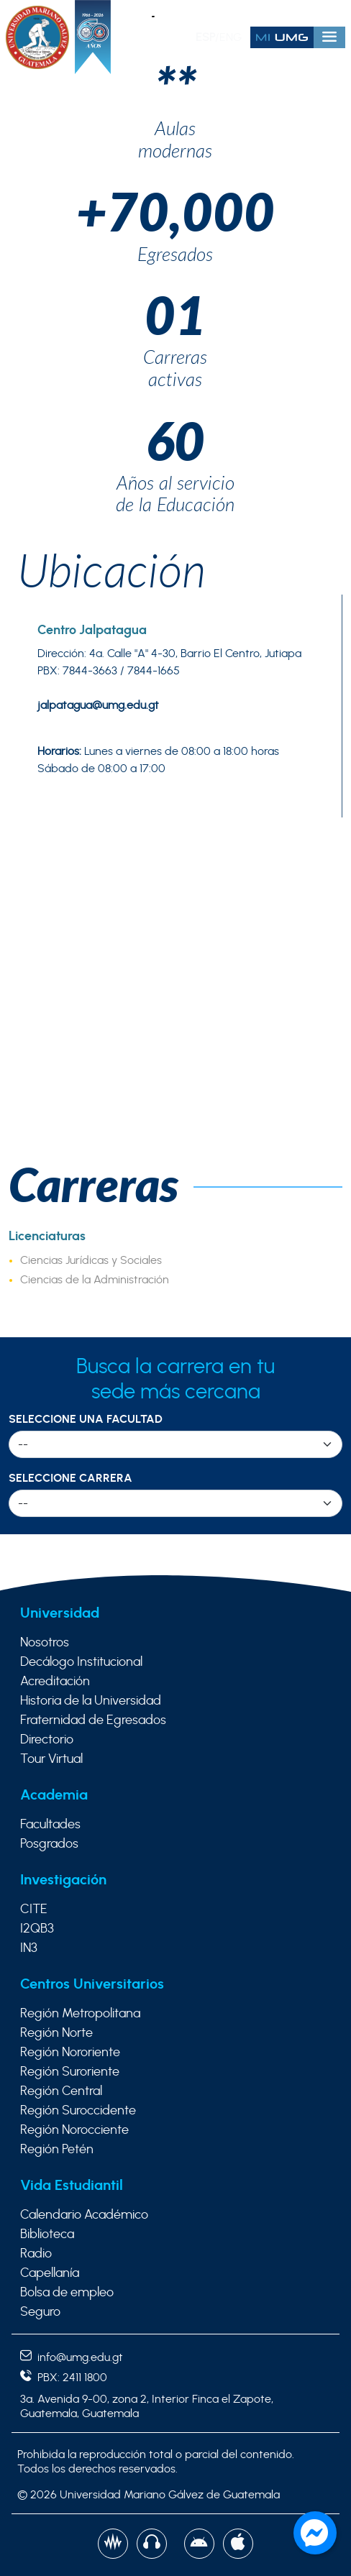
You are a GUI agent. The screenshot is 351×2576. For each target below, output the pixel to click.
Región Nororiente (70, 2052)
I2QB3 (37, 1928)
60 (175, 440)
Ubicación (111, 569)
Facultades (50, 1824)
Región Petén (57, 2149)
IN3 (28, 1948)
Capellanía (49, 2273)
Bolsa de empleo (67, 2292)
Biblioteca (47, 2234)
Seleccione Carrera (70, 1478)
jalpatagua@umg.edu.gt (98, 705)
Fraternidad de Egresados (93, 1720)
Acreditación (55, 1681)
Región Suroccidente (78, 2110)
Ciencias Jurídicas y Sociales (91, 1260)
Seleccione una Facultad (86, 1419)
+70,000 (175, 210)
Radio (36, 2253)
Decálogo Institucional (81, 1662)
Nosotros (44, 1642)
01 (175, 314)
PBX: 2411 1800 (63, 2377)
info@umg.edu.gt (71, 2357)
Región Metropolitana (80, 2013)
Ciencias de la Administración (94, 1279)
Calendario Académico (84, 2215)
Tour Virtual (51, 1759)
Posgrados (49, 1844)
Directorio (46, 1739)
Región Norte (56, 2033)
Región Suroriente (69, 2072)
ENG (230, 37)
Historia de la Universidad (90, 1701)
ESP (205, 37)
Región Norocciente (74, 2130)
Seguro (40, 2312)
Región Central (61, 2091)
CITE (33, 1909)
